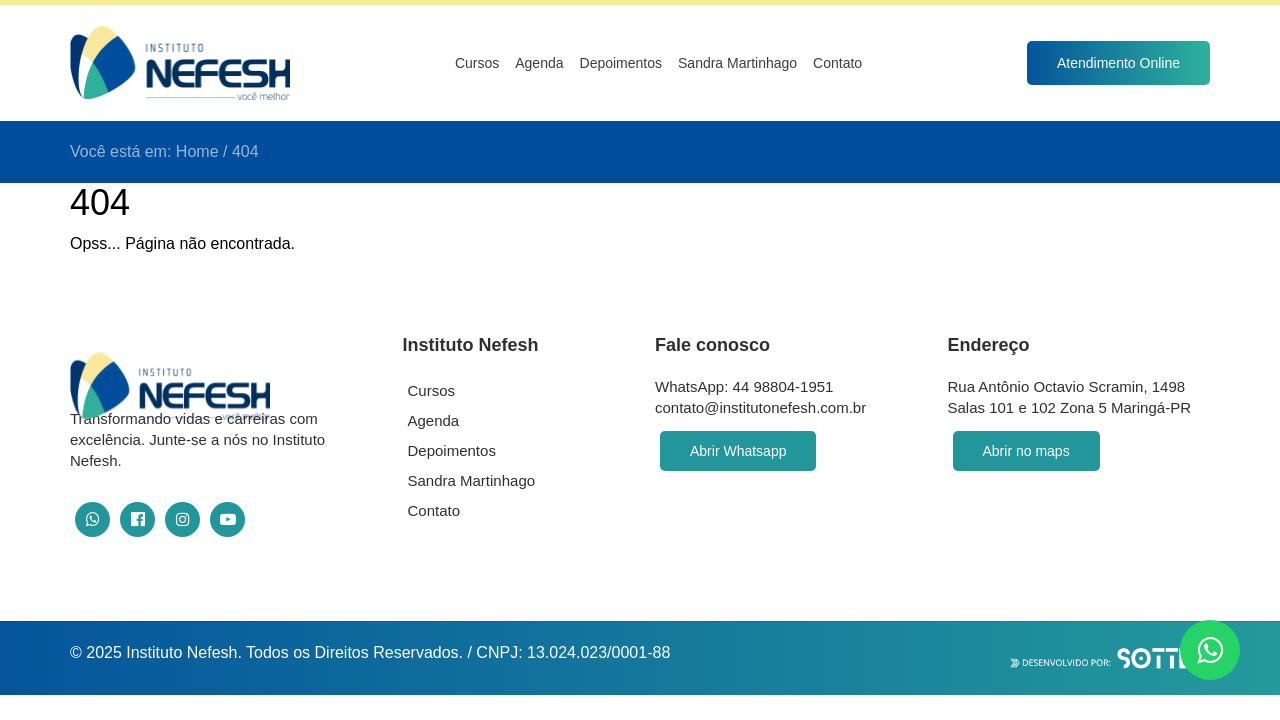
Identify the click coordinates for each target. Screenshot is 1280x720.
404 (245, 151)
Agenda (539, 63)
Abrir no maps (1026, 451)
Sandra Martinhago (737, 63)
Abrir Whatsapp (738, 451)
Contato (837, 63)
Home (197, 151)
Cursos (477, 63)
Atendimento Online (1118, 63)
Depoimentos (621, 63)
